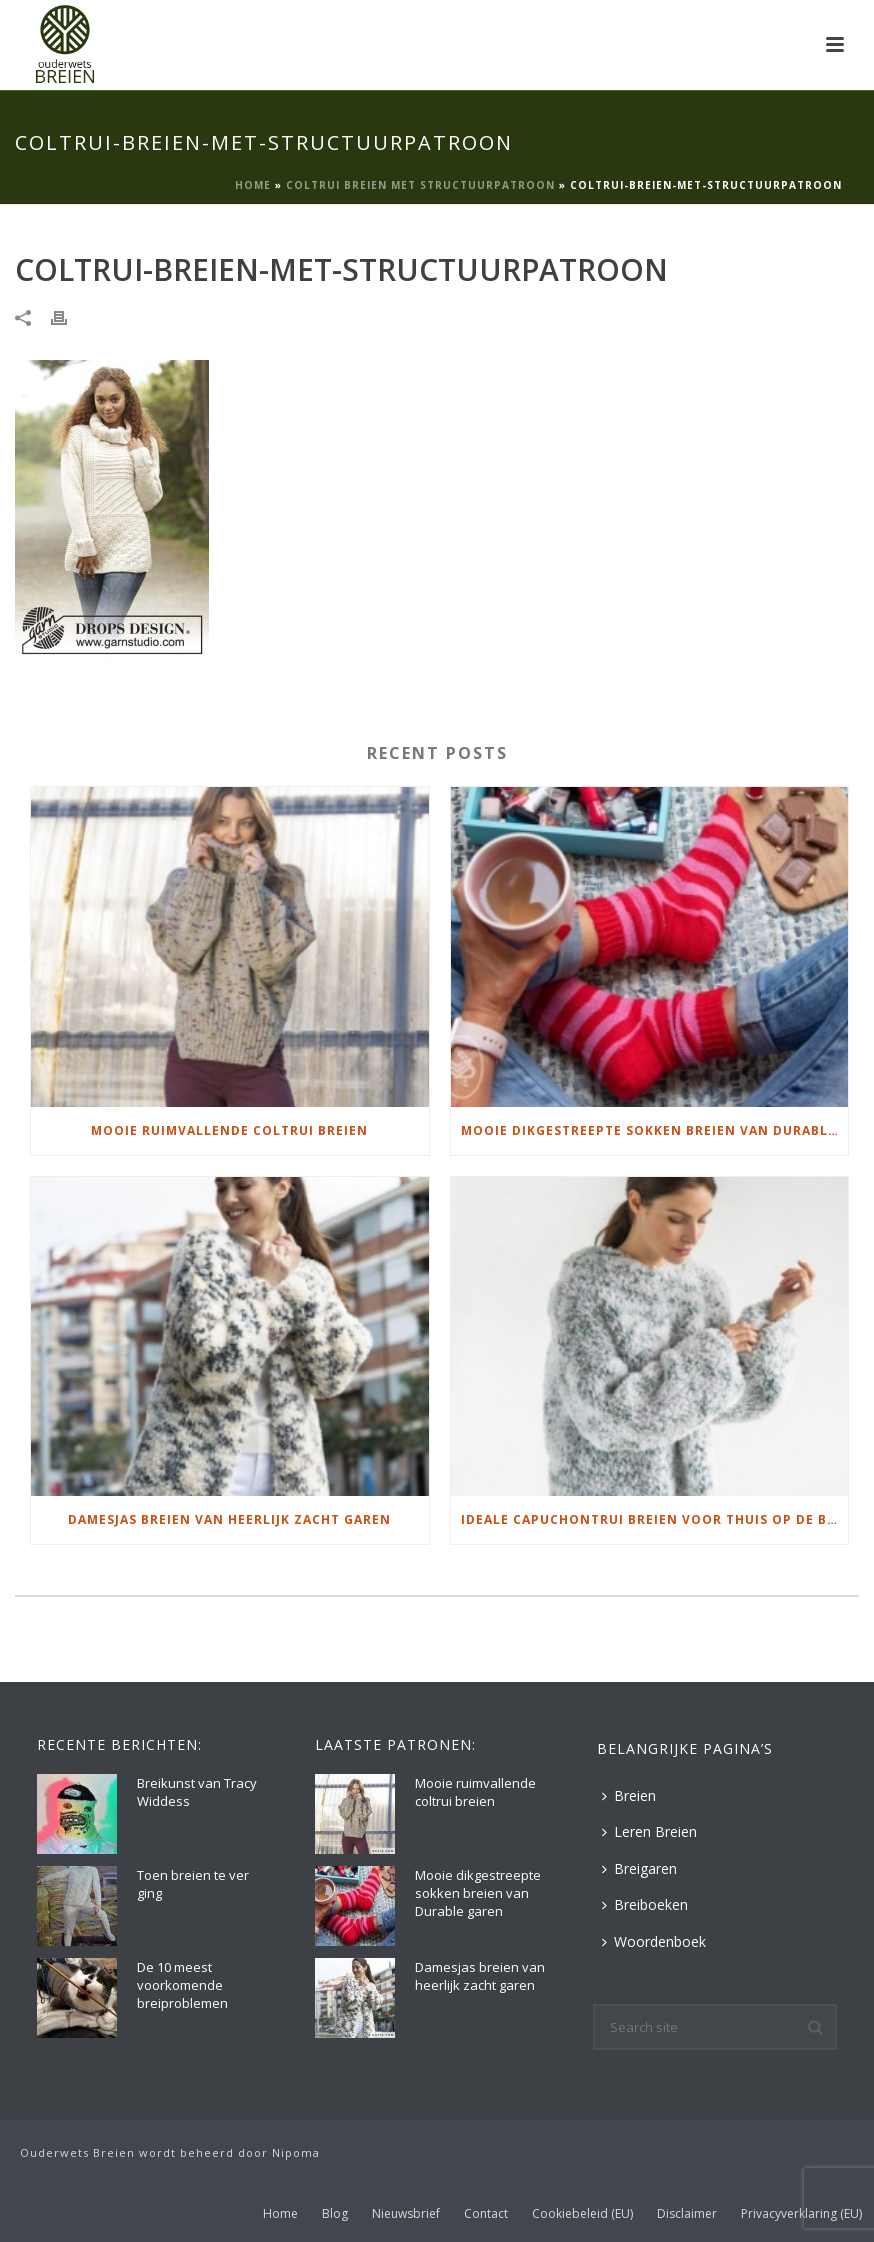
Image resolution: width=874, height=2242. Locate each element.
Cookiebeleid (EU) (582, 2214)
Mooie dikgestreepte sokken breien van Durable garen (655, 1130)
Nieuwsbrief (406, 2214)
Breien (629, 1795)
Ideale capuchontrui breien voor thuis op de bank (655, 1519)
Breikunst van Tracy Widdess (197, 1792)
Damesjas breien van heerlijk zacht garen (229, 1519)
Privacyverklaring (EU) (801, 2214)
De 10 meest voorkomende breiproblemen (182, 1985)
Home (253, 185)
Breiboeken (645, 1904)
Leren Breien (649, 1831)
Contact (486, 2214)
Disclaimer (687, 2214)
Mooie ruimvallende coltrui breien (229, 1130)
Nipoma (296, 2152)
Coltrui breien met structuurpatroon (420, 185)
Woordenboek (654, 1941)
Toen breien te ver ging (193, 1884)
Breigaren (639, 1868)
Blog (335, 2214)
